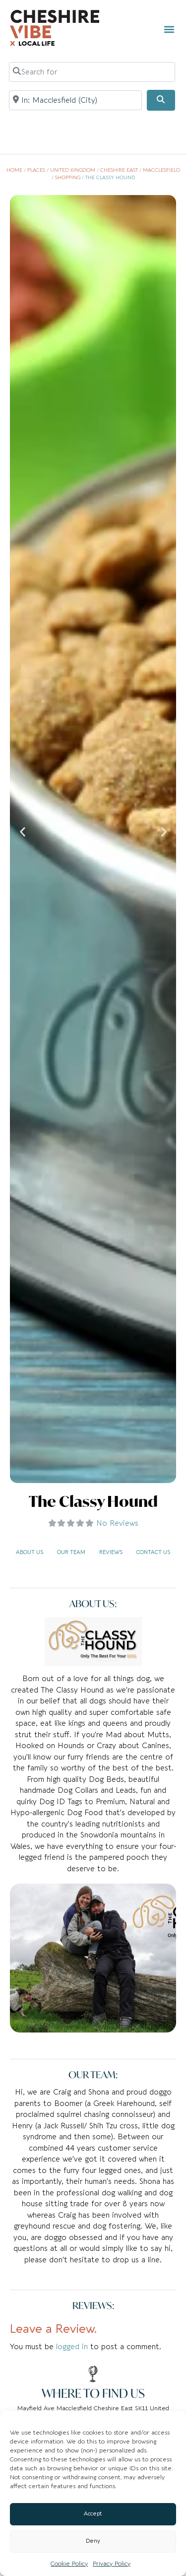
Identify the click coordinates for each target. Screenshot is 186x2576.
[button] (169, 29)
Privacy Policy (111, 2563)
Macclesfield (161, 170)
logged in (72, 2346)
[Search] (161, 100)
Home (14, 170)
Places (36, 170)
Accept (93, 2513)
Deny (93, 2541)
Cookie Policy (69, 2563)
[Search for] (92, 72)
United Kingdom (72, 170)
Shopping (67, 178)
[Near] (75, 100)
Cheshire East (119, 170)
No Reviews (117, 1523)
